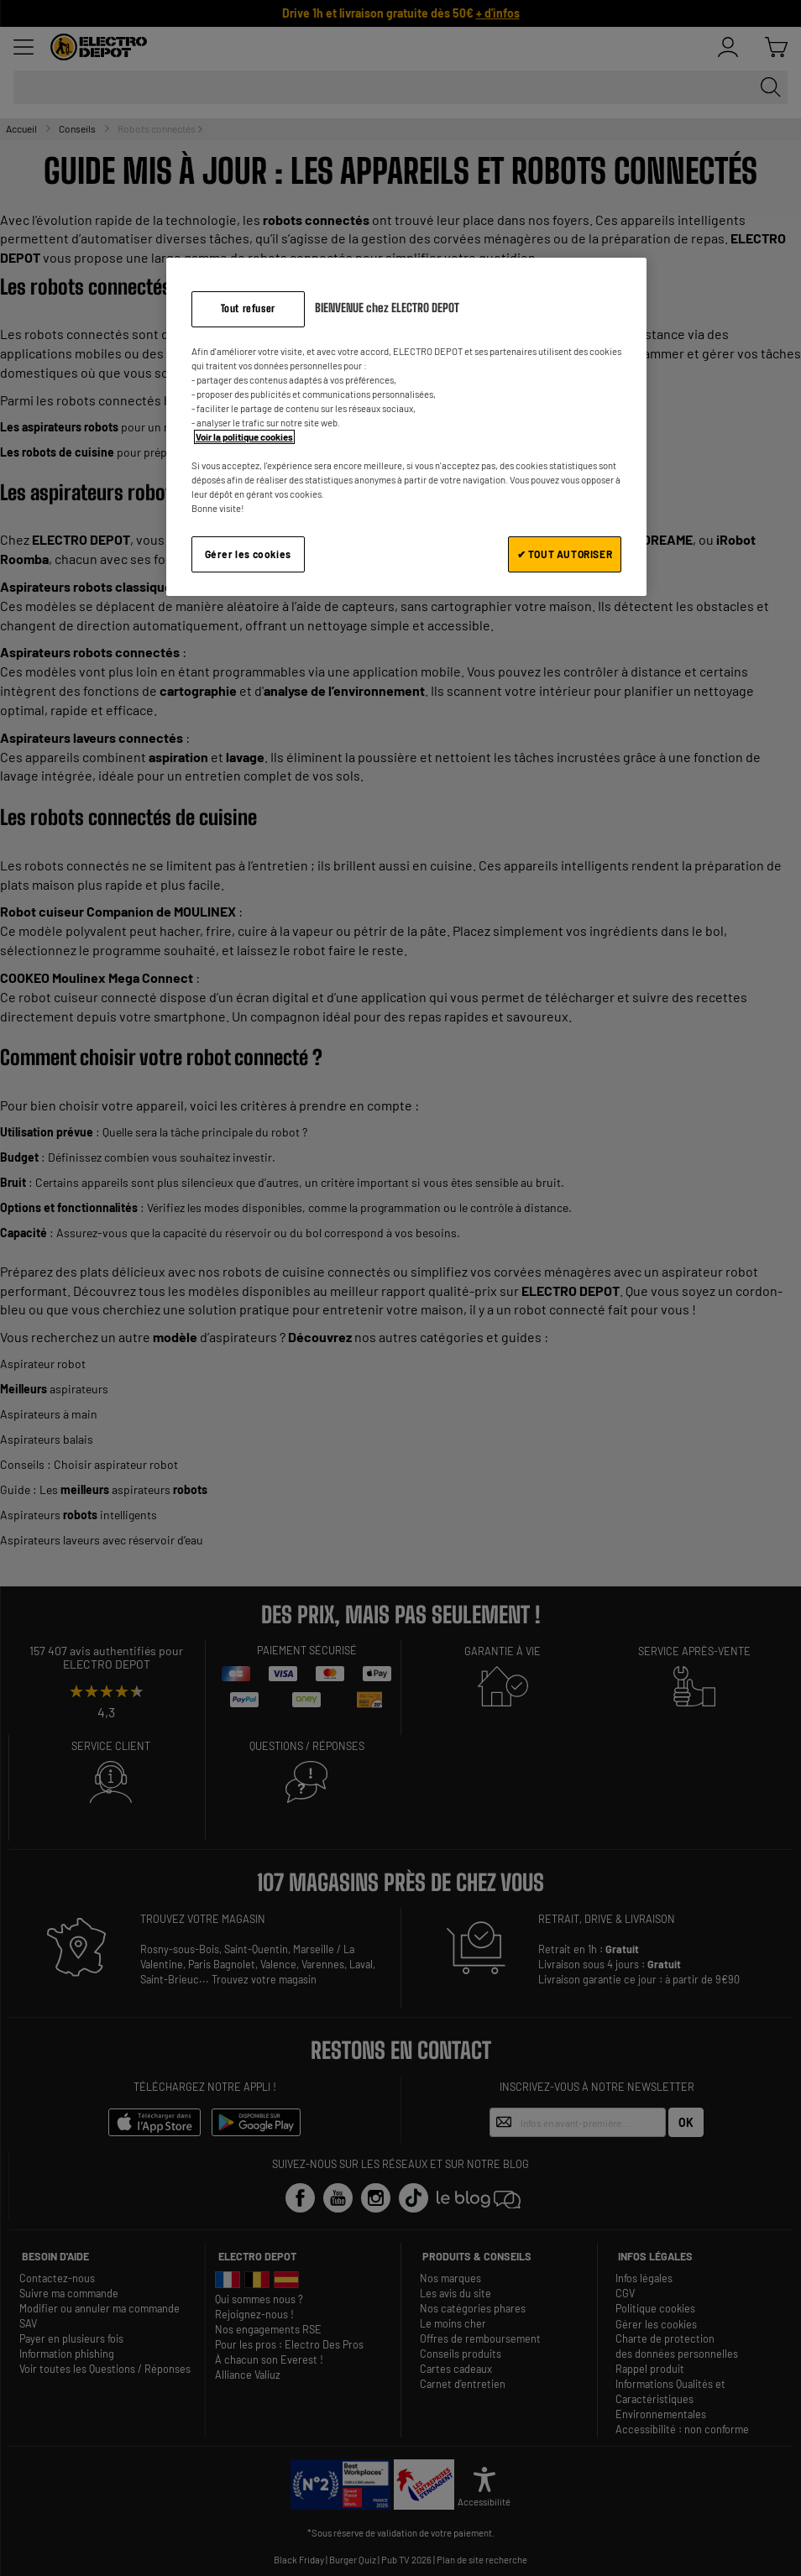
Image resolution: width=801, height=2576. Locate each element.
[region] (406, 427)
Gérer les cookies (248, 554)
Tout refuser (248, 308)
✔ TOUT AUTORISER (565, 554)
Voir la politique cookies (244, 436)
